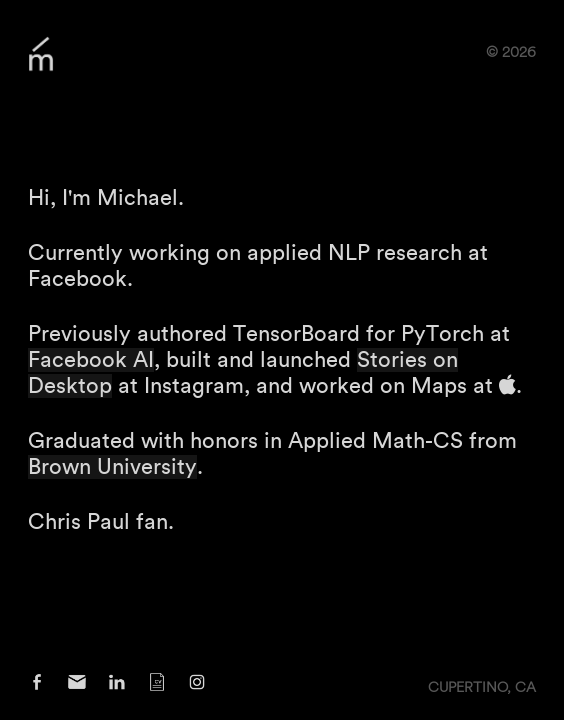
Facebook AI (91, 360)
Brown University (112, 467)
